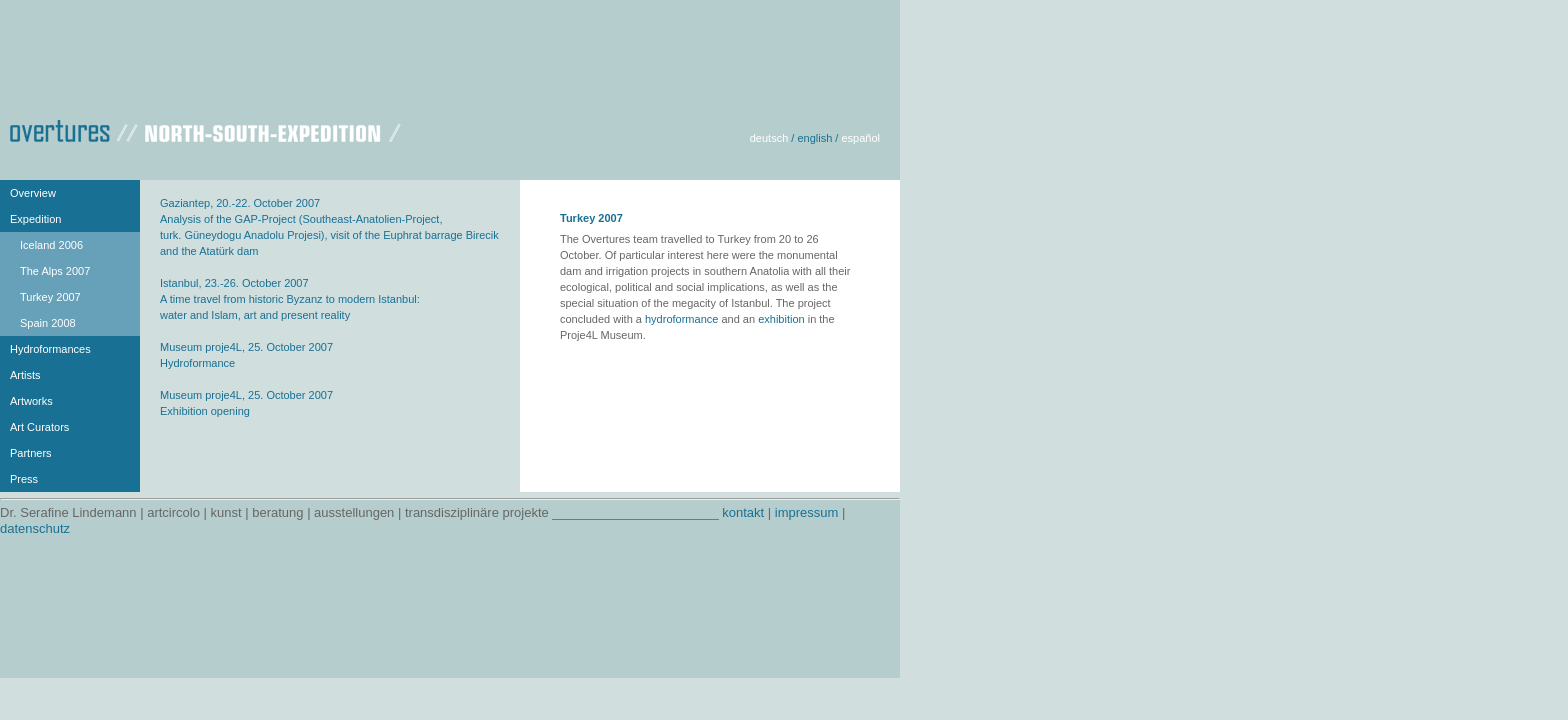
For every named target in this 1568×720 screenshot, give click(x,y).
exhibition (781, 319)
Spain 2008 (48, 323)
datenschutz (35, 528)
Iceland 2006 (51, 245)
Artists (25, 375)
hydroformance (681, 319)
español (860, 138)
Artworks (31, 401)
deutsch (769, 138)
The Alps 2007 (55, 271)
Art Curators (39, 427)
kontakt (743, 512)
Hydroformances (50, 349)
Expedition (35, 219)
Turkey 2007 (50, 297)
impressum (807, 512)
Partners (31, 453)
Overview (33, 193)
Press (24, 479)
